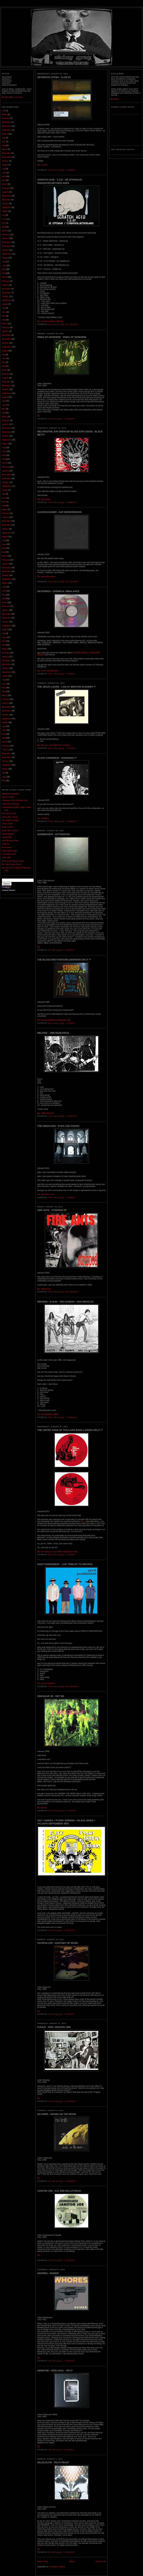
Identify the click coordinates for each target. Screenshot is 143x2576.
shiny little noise (9, 854)
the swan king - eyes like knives (58, 1126)
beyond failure (8, 797)
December (6, 122)
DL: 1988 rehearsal (45, 1113)
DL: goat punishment (46, 1683)
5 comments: (71, 502)
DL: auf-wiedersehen (46, 576)
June (4, 172)
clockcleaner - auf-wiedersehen (59, 512)
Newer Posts (42, 2561)
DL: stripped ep (43, 1289)
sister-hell (6, 857)
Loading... (115, 110)
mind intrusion (8, 834)
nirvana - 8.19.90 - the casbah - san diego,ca (65, 1301)
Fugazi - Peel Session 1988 (54, 2027)
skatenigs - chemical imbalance (58, 591)
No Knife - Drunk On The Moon (56, 2114)
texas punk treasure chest (13, 861)
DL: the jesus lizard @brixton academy (53, 745)
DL (38, 416)
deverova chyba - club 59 (53, 77)
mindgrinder (7, 837)
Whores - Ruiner (48, 2273)
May (4, 141)
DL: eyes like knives (45, 1194)
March (4, 114)
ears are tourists (9, 813)
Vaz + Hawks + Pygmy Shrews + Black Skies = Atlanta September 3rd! (66, 1822)
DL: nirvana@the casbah (47, 1414)
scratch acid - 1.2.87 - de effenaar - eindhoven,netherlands (60, 181)
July (3, 111)
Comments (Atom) (57, 2567)
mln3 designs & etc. (10, 840)
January (5, 192)
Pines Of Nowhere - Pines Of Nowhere (61, 337)
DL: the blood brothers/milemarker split (53, 1020)
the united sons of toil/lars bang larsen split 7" (70, 1430)
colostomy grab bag (10, 804)
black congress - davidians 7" (57, 758)
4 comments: (71, 1116)
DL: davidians (43, 818)
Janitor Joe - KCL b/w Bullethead (59, 2191)
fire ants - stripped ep (52, 1210)
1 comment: (71, 170)
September (6, 130)
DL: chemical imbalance (47, 671)
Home (72, 2561)
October (5, 161)
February (6, 118)
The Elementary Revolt (12, 864)
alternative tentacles (10, 794)
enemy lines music (10, 817)
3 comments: (71, 1417)
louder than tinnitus (10, 830)
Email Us (6, 97)
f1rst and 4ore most (10, 820)
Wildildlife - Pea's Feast (53, 2462)
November (6, 126)
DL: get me (42, 1808)
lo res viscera (7, 827)
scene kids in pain (9, 851)
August (5, 134)
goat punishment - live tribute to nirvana (64, 1564)
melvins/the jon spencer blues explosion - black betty (70, 433)
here (82, 1521)
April (4, 145)
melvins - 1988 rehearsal (53, 1033)
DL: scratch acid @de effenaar (50, 321)
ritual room (6, 847)
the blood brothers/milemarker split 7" (64, 959)
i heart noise (7, 824)
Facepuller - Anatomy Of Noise (57, 1943)
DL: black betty (43, 499)
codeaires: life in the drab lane (15, 800)
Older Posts (101, 2561)
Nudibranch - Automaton (53, 834)
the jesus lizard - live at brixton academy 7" (66, 686)
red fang (5, 844)
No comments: (72, 324)
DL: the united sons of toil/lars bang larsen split (57, 1551)
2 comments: (70, 419)
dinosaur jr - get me (50, 1696)
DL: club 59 (42, 165)
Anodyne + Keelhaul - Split (55, 2370)
